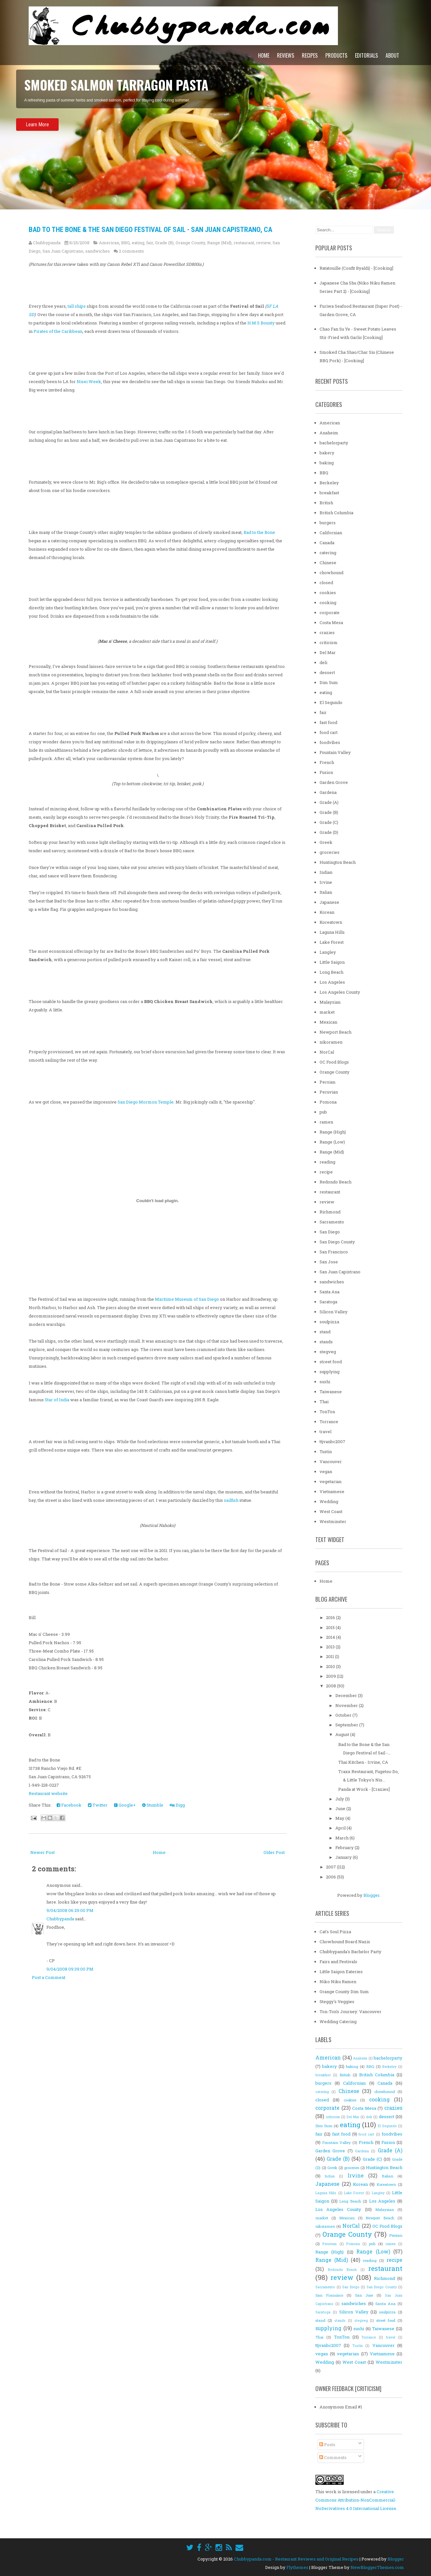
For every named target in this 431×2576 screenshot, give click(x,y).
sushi (325, 1381)
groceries (330, 852)
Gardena (328, 792)
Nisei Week (89, 381)
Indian (326, 872)
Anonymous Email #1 (341, 2407)
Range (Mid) (219, 243)
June (340, 1808)
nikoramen (331, 1042)
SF (269, 306)
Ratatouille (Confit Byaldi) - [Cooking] (356, 268)
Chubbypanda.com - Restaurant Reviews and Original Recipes (296, 2559)
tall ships (77, 306)
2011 (330, 1656)
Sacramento (332, 1222)
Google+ (125, 1805)
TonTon (327, 1411)
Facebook (69, 1805)
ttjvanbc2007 (332, 1441)
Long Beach (331, 972)
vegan (326, 1471)
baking (327, 463)
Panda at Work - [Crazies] (364, 1789)
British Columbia (336, 513)
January (344, 1857)
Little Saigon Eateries (341, 1971)
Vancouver (331, 1461)
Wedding (329, 1501)
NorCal (327, 1052)
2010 (331, 1666)
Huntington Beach (338, 862)
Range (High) (333, 1132)
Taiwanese (331, 1391)
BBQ (125, 243)
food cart (329, 732)
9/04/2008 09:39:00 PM (69, 1969)
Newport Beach (335, 1032)
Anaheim (329, 433)
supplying (330, 1372)
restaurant (244, 243)
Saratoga (328, 1302)
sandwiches (97, 251)
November (347, 1705)
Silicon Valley (334, 1312)
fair (149, 243)
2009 (331, 1676)
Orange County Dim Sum (344, 1991)
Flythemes (297, 2567)
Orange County (190, 243)
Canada (327, 542)
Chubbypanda (60, 1919)
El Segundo (331, 702)
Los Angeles (332, 982)
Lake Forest (332, 942)
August (342, 1734)
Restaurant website (48, 1793)
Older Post (274, 1852)
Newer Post (42, 1852)
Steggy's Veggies (337, 2001)
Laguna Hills (332, 932)
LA (275, 306)
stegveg (328, 1352)
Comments (333, 2457)
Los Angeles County (340, 992)
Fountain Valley (335, 752)
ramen (326, 1122)
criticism (329, 642)
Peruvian (329, 1092)
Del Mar (328, 652)
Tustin (326, 1451)
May (340, 1818)
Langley (328, 952)
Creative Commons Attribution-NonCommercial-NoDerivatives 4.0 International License (355, 2500)
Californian (331, 532)
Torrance (329, 1421)
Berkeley (329, 483)
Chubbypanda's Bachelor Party (350, 1951)
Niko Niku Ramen (338, 1981)
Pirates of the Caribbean (58, 331)
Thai (324, 1401)
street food (331, 1362)
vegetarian (330, 1481)
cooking (328, 602)
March (342, 1838)
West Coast (331, 1511)
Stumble (152, 1805)
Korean (327, 912)
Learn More (37, 142)
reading (327, 1162)
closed (326, 582)
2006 (331, 1877)
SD (31, 314)
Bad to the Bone (259, 532)
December (346, 1695)
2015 (331, 1627)
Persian (327, 1082)
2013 (331, 1647)
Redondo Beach (335, 1182)
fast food (328, 722)
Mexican (328, 1022)
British (326, 503)
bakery (327, 453)
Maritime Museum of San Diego (187, 1299)
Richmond (330, 1212)
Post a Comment (48, 1977)
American (109, 243)
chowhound (331, 572)
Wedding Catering (338, 2021)
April (341, 1828)
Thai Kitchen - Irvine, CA (363, 1762)
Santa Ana (330, 1292)
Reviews (285, 55)
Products (336, 55)
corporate (330, 612)
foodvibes (330, 742)
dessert (327, 672)
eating (138, 243)
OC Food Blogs (334, 1062)
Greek (326, 842)
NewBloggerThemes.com (377, 2567)
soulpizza (329, 1322)
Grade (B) (164, 243)
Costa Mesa (331, 622)
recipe (326, 1172)
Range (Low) (332, 1142)
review (263, 243)
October (343, 1715)
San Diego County (337, 1242)
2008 (331, 1686)
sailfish (231, 1500)
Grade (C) (329, 822)
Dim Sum (329, 682)
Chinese (328, 562)
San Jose (329, 1262)
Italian (326, 892)
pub (323, 1112)
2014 (331, 1637)
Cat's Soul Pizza (335, 1931)
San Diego (330, 1232)
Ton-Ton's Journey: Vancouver (350, 2011)
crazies (327, 632)
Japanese (329, 902)
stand (325, 1332)
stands (326, 1342)
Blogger (371, 1895)
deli (323, 662)
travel (325, 1431)
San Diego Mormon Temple (146, 1102)
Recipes (310, 55)
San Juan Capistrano (63, 251)
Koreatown (331, 922)
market (327, 1012)
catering (328, 552)
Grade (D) (329, 832)
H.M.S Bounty (261, 323)
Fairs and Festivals (338, 1961)
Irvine (326, 882)
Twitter (98, 1805)
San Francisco (334, 1252)
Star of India (57, 1400)
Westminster (333, 1521)
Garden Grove (334, 782)
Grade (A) (329, 802)
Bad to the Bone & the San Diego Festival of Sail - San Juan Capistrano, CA (150, 230)
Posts (327, 2444)
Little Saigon (332, 962)
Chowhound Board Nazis (345, 1941)
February (345, 1847)
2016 (331, 1617)
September (347, 1725)
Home (263, 55)
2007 (331, 1867)
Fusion (326, 772)
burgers (328, 523)
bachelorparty (334, 443)
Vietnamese (332, 1491)
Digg (177, 1805)
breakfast (329, 493)
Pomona (328, 1102)
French (327, 762)
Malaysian (330, 1002)
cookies (328, 592)
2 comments (131, 251)
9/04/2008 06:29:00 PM (69, 1910)
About (392, 55)
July (340, 1799)
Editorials (366, 55)
